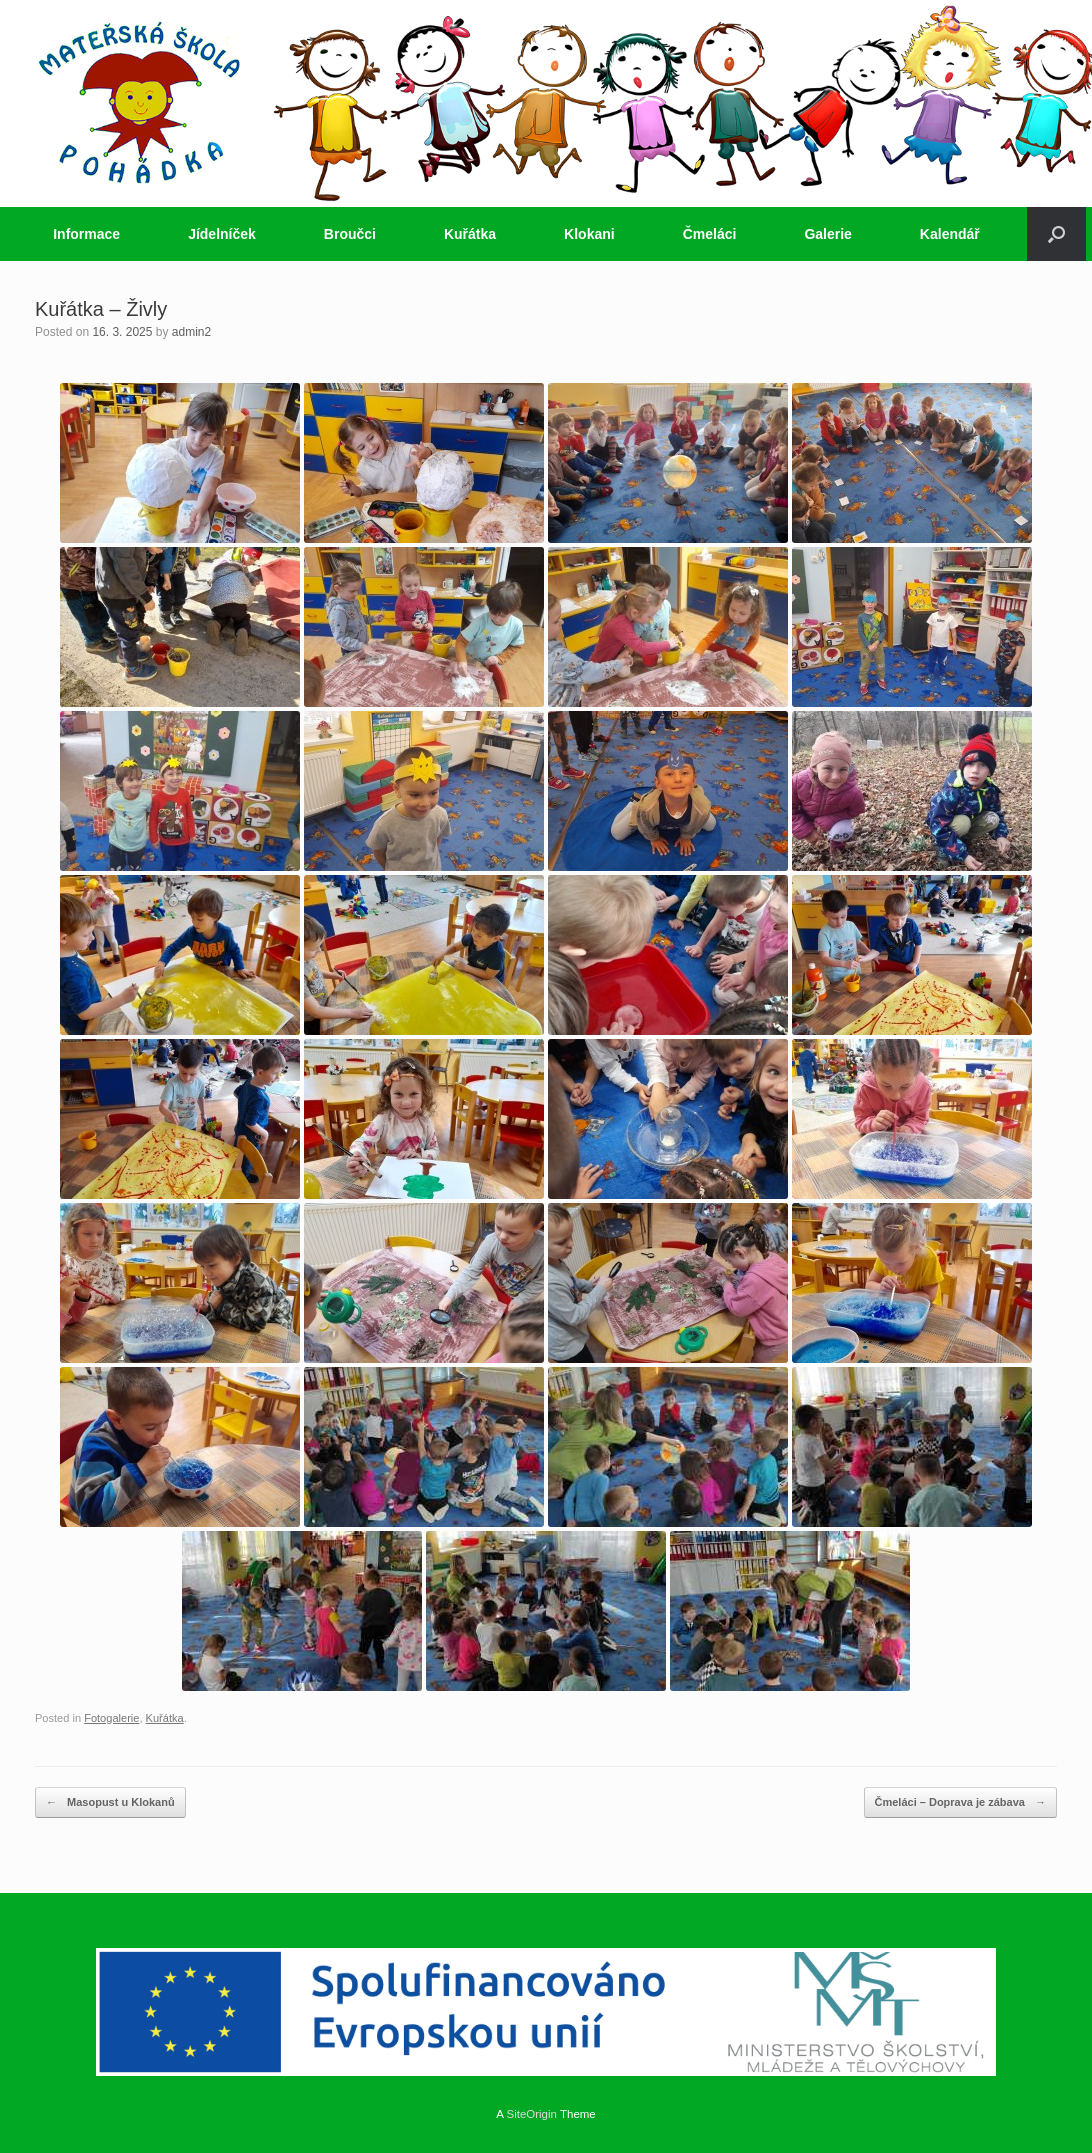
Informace (86, 234)
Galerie (827, 234)
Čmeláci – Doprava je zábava (960, 1802)
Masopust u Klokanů (110, 1802)
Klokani (589, 234)
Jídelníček (222, 234)
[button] (1056, 234)
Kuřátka (470, 234)
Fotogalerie (111, 1718)
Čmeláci (710, 234)
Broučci (350, 234)
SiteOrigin (531, 2114)
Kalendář (950, 234)
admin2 (191, 332)
